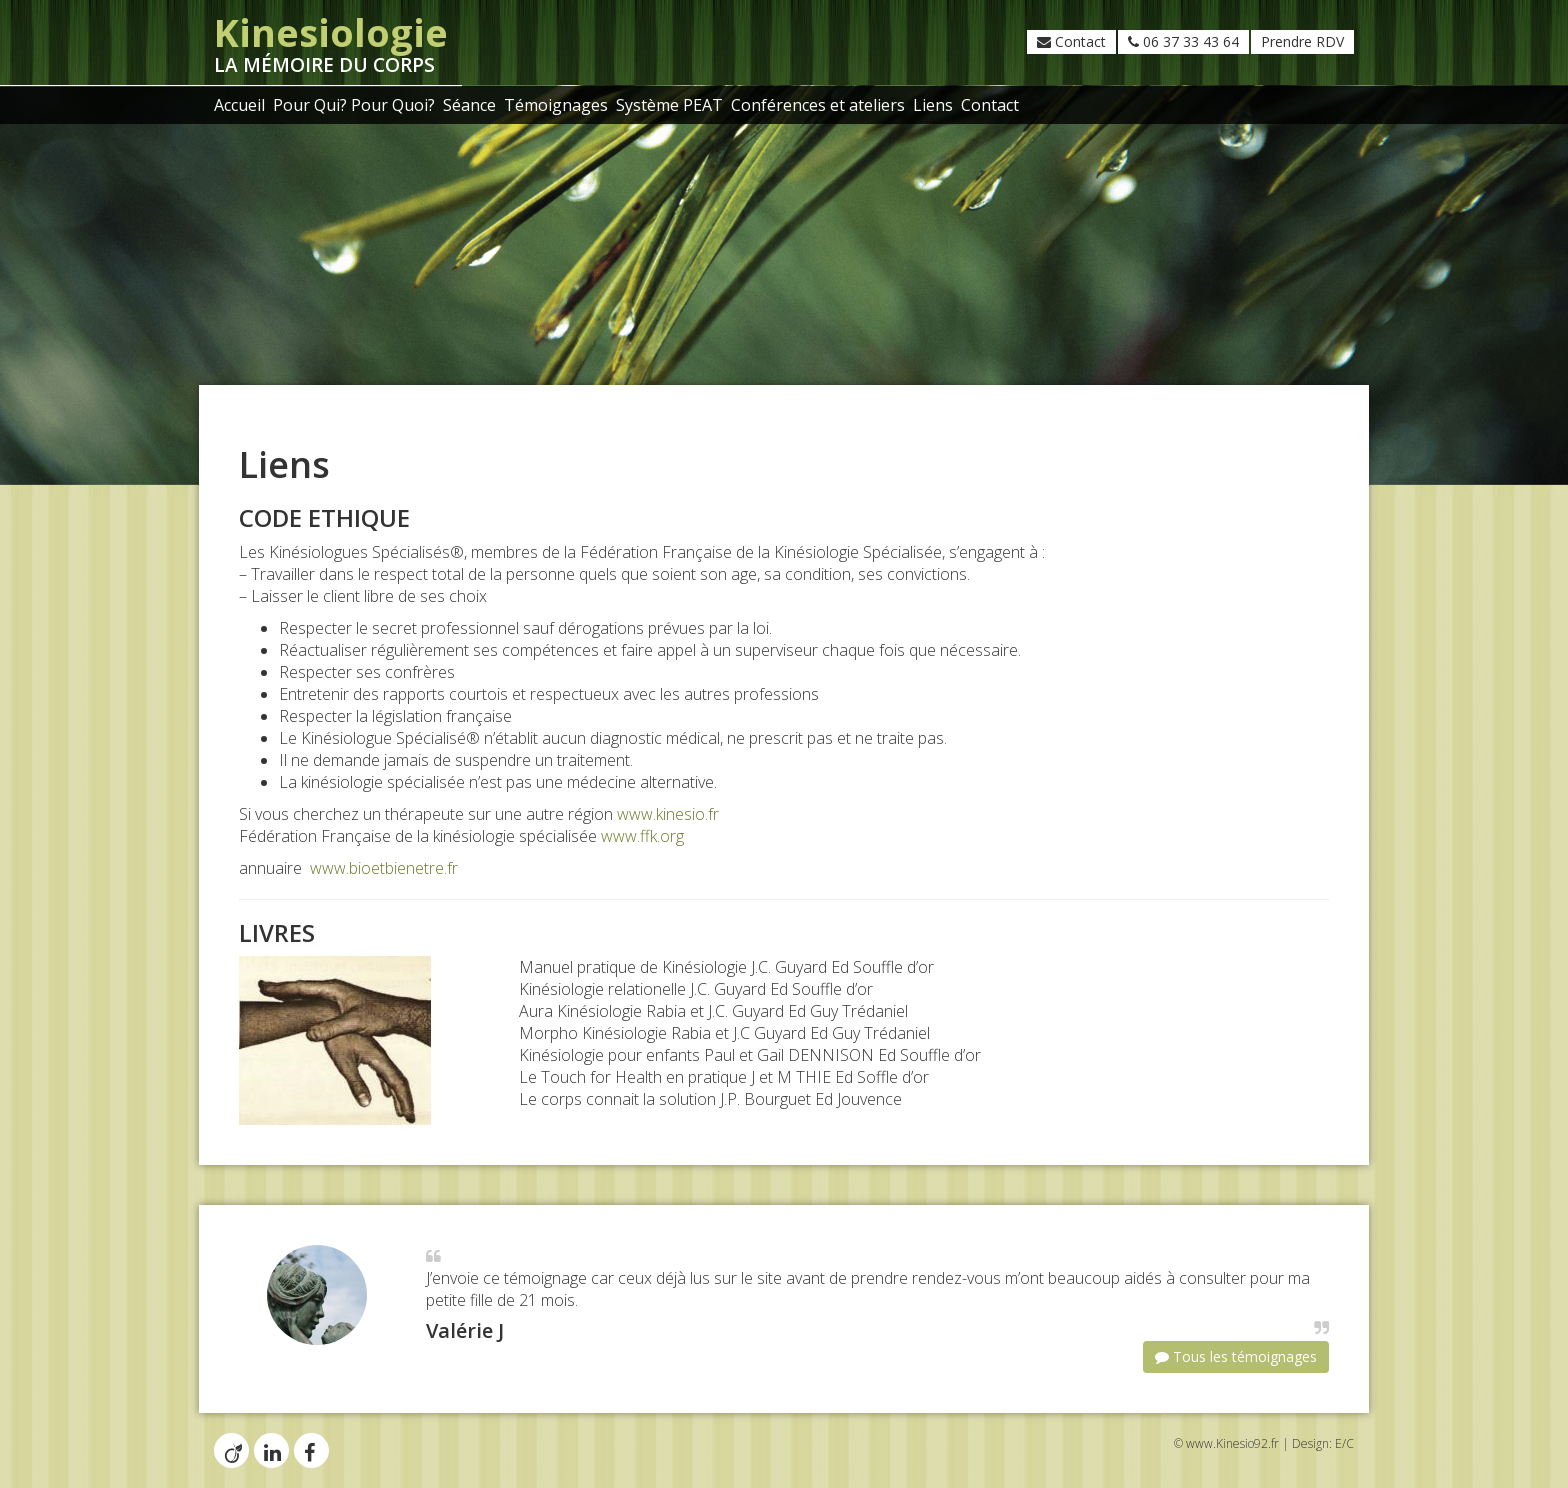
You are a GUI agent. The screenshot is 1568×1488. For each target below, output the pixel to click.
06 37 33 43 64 (1183, 41)
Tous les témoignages (1236, 1356)
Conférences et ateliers (818, 105)
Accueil (239, 105)
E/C (1344, 1443)
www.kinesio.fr (668, 814)
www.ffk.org (642, 836)
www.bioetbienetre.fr (384, 868)
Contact (1071, 41)
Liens (933, 105)
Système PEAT (669, 105)
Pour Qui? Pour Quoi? (354, 105)
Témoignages (556, 105)
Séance (469, 105)
